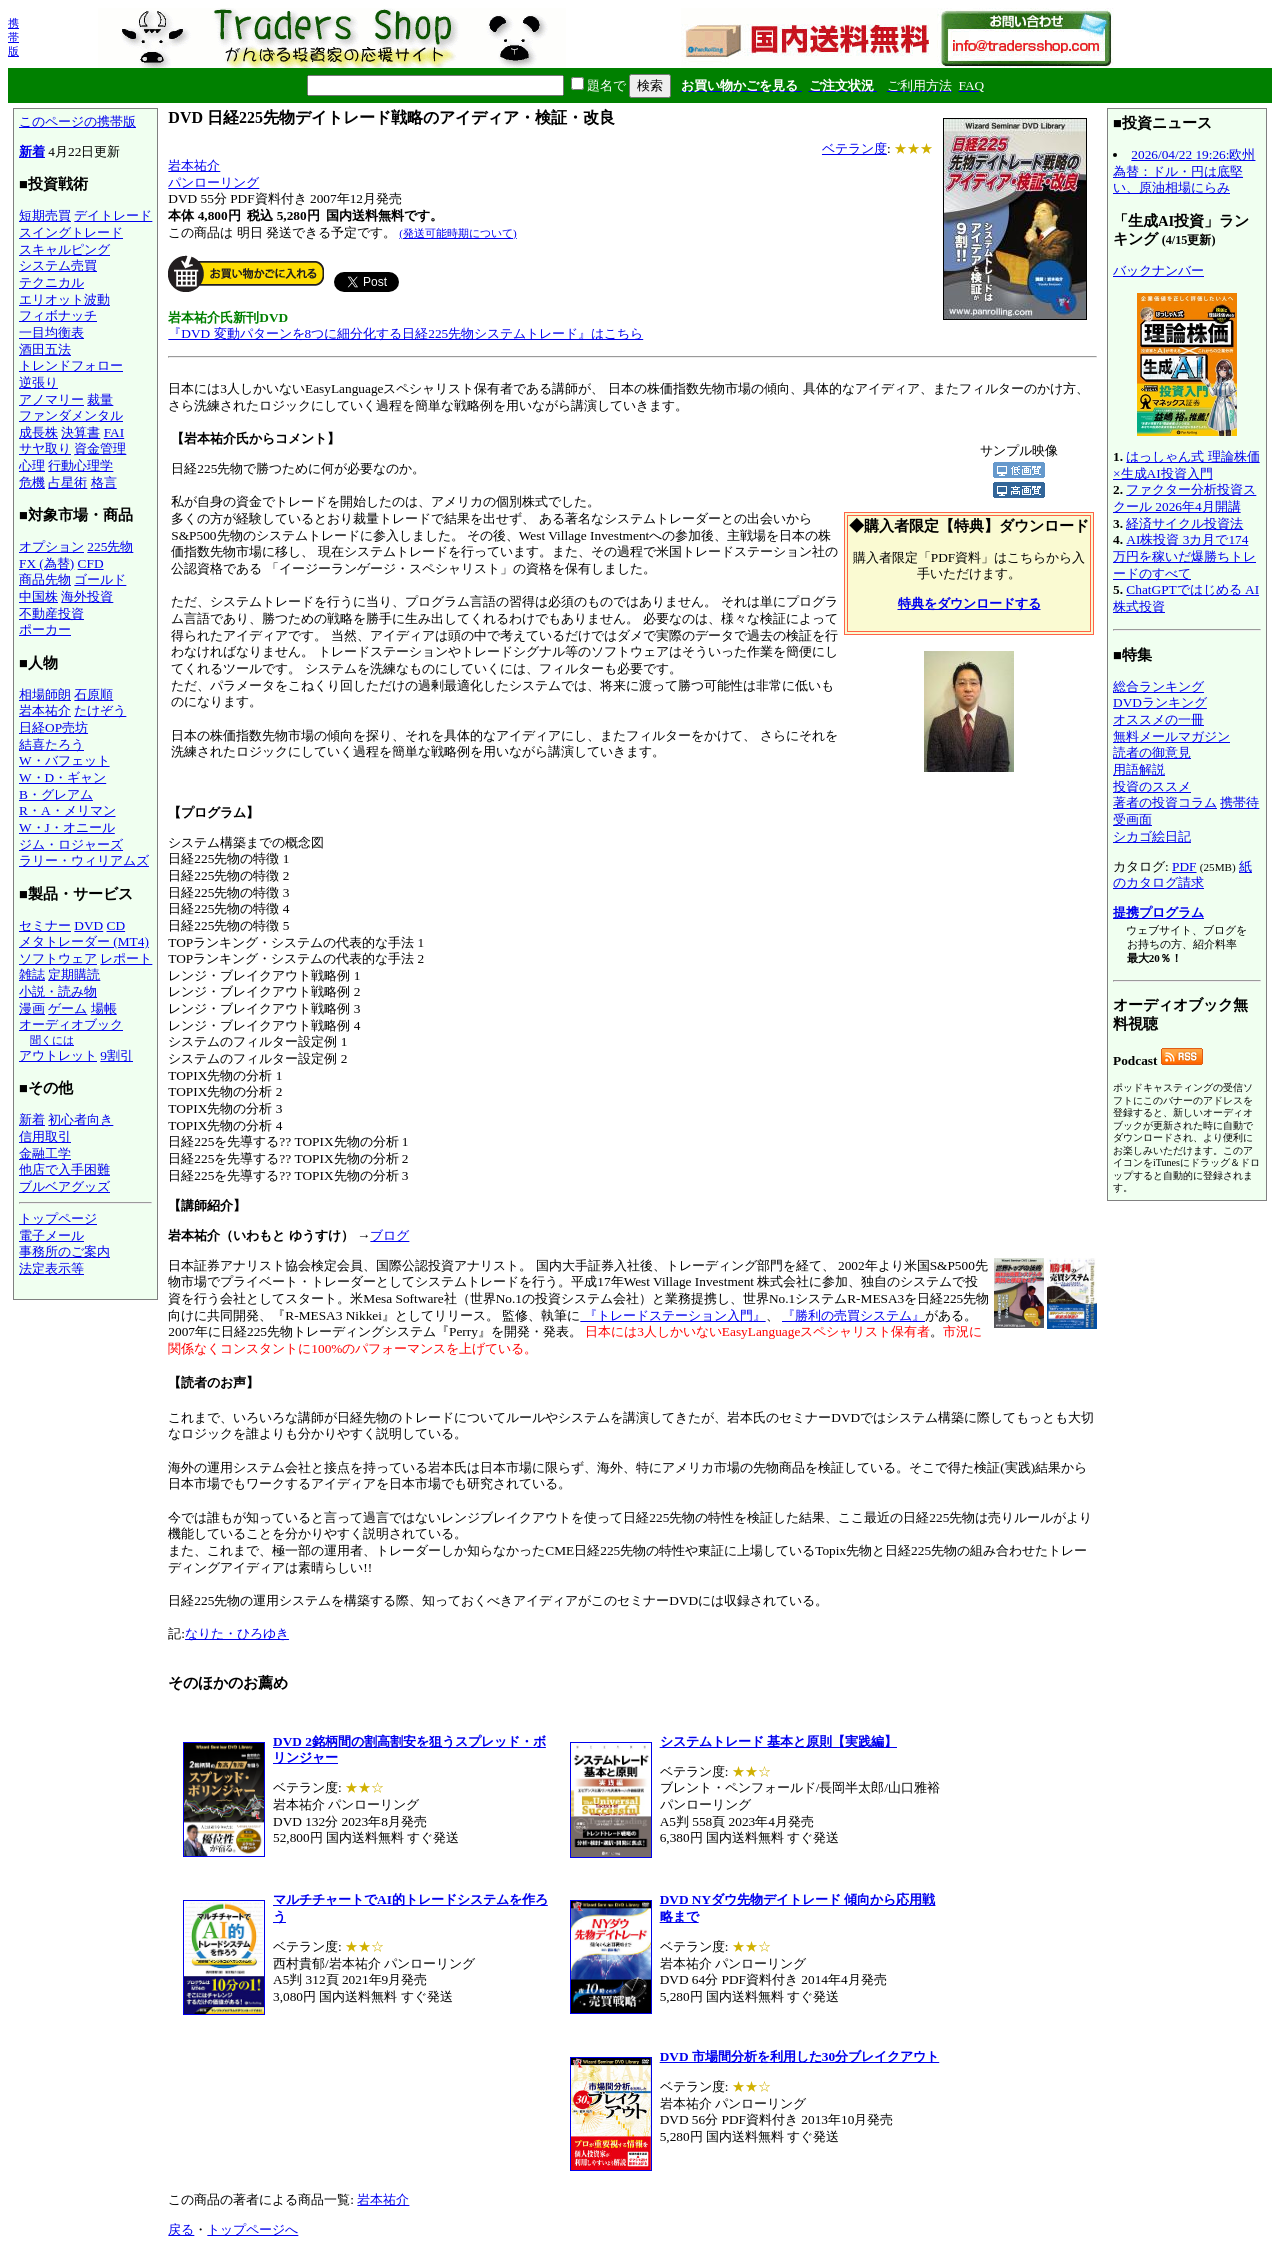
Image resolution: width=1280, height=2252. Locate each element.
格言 (104, 482)
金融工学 (45, 1153)
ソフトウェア (58, 958)
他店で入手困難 (64, 1169)
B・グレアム (56, 794)
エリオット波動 (64, 299)
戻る (181, 2229)
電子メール (51, 1235)
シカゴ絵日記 (1152, 836)
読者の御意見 (1152, 752)
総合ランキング (1158, 686)
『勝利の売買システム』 (853, 1315)
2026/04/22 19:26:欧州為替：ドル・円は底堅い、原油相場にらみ (1184, 171)
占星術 (67, 482)
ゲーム (67, 1008)
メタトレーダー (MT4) (84, 941)
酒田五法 (45, 349)
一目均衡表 (51, 332)
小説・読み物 (58, 991)
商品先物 (45, 579)
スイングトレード (71, 232)
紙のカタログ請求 (1182, 875)
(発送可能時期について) (457, 233)
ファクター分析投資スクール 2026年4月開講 (1184, 498)
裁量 (100, 399)
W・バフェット (64, 760)
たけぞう (100, 710)
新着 (32, 151)
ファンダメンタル (71, 415)
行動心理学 (80, 465)
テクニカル (51, 282)
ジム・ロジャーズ (71, 844)
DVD (88, 925)
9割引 (116, 1055)
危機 (32, 482)
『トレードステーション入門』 (672, 1315)
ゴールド (100, 579)
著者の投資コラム (1165, 802)
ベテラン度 (854, 148)
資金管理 (100, 448)
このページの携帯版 (77, 121)
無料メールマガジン (1171, 736)
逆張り (38, 382)
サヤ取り (45, 448)
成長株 (38, 432)
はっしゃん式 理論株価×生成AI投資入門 (1186, 465)
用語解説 (1139, 769)
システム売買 (58, 265)
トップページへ (252, 2229)
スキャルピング (64, 249)
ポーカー (45, 629)
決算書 (80, 432)
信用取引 (45, 1136)
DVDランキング (1160, 702)
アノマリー (51, 399)
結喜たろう (51, 744)
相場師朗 (45, 694)
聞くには (52, 1040)
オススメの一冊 (1158, 719)
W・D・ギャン (62, 777)
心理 (32, 465)
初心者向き (80, 1119)
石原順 (93, 694)
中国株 (38, 596)
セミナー (45, 925)
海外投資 (87, 596)
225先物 (110, 546)
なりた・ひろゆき (237, 1633)
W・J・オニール (67, 827)
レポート (126, 958)
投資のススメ (1152, 786)
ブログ (389, 1235)
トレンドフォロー (71, 365)
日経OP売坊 (53, 727)
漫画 (32, 1008)
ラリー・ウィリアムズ (84, 860)
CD (116, 925)
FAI (114, 432)
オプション (51, 546)
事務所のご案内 (64, 1251)
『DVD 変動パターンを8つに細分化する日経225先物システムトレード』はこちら (405, 333)
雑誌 (32, 974)
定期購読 (74, 974)
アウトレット (58, 1055)
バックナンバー (1158, 270)
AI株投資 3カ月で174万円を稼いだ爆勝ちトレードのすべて (1184, 556)
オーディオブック (71, 1024)
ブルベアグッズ (64, 1186)
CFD (91, 563)
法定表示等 (51, 1268)
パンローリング (213, 182)
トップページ (58, 1218)
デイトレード (113, 215)
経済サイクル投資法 (1184, 523)
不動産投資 (51, 613)
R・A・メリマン (67, 810)
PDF (1184, 866)
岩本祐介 (45, 710)
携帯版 (13, 37)
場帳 (104, 1008)
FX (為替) (46, 563)
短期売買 (45, 215)
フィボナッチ (58, 315)
